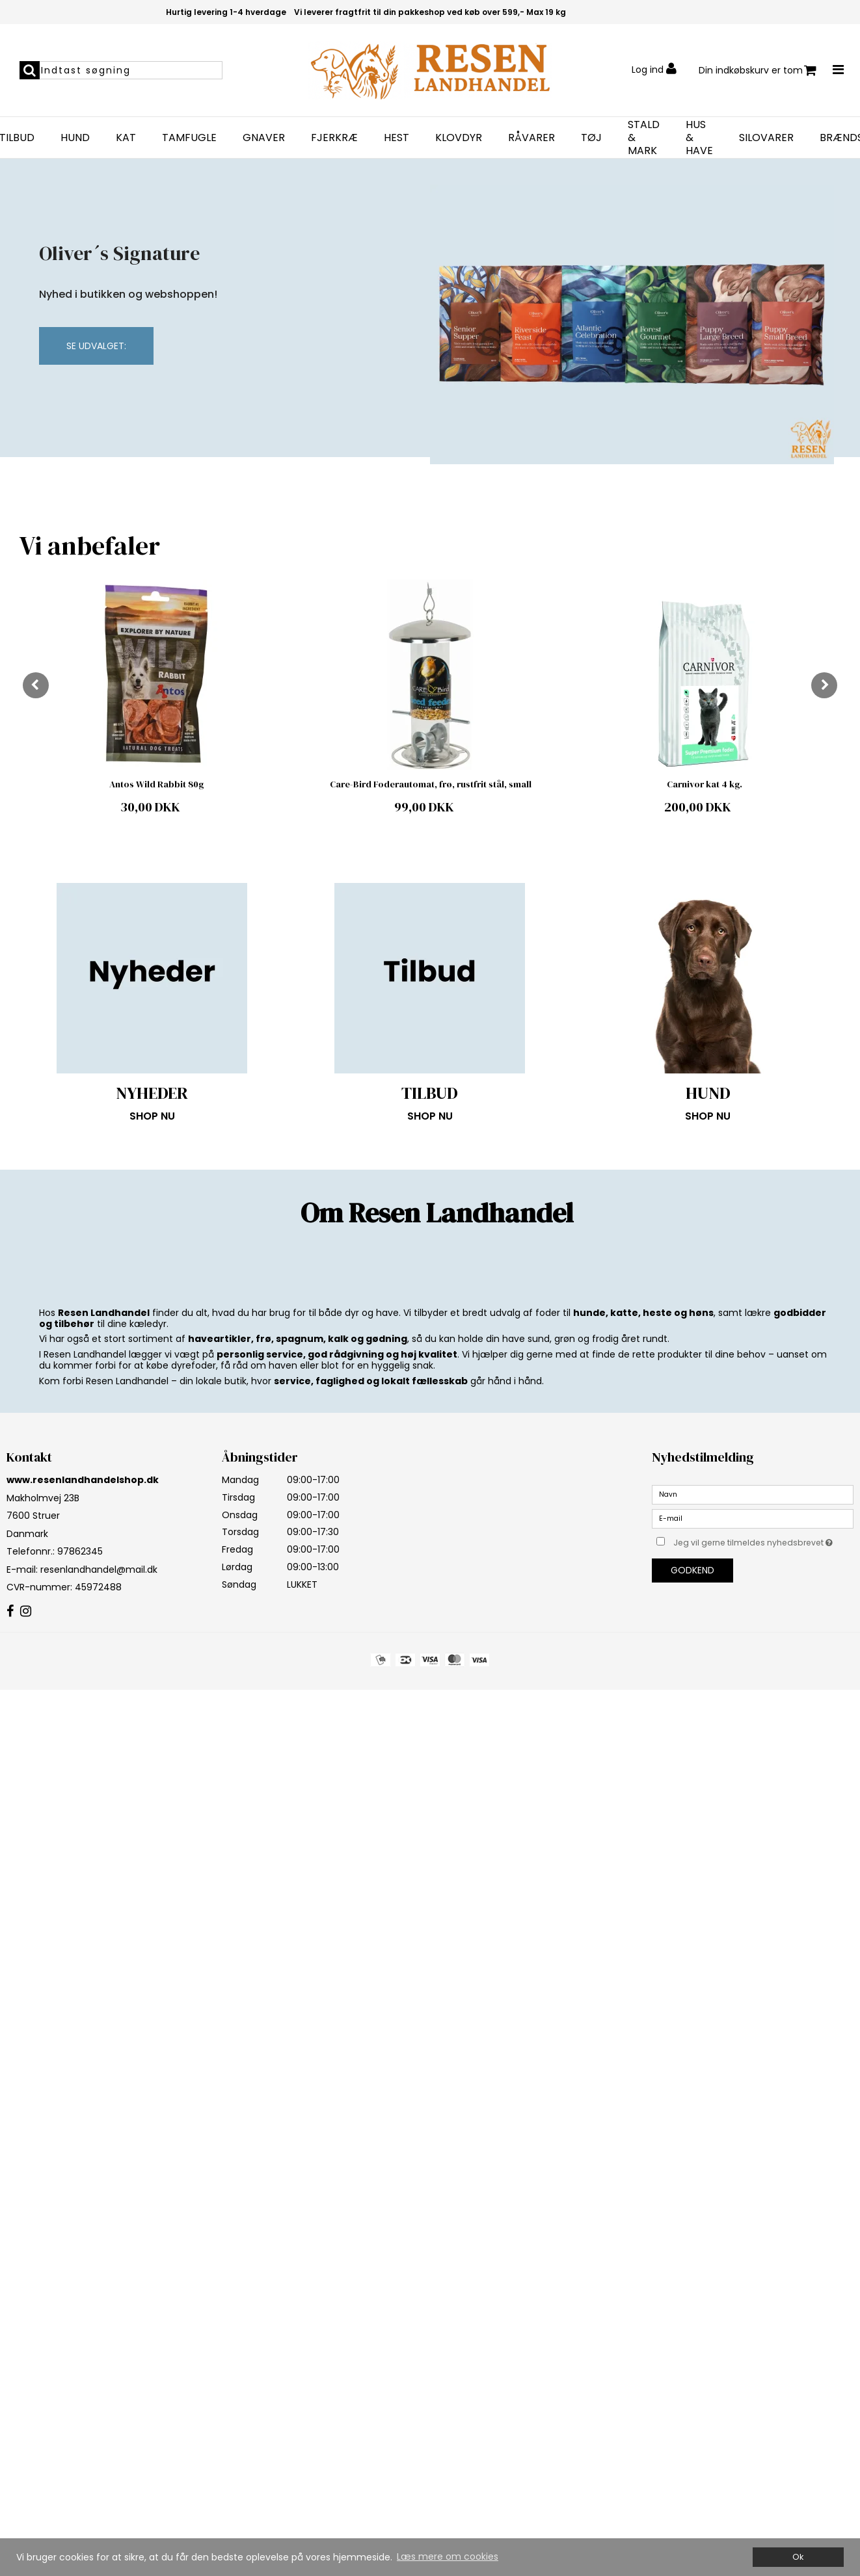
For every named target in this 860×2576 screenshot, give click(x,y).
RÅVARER (531, 137)
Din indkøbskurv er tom (757, 70)
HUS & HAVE (699, 137)
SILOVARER (766, 137)
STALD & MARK (644, 137)
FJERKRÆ (334, 137)
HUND (75, 137)
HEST (396, 137)
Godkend (692, 1570)
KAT (126, 137)
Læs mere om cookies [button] (447, 2556)
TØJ (591, 137)
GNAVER (264, 137)
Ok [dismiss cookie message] (797, 2556)
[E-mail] (753, 1517)
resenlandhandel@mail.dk (98, 1569)
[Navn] (753, 1493)
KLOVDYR (458, 137)
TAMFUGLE (189, 137)
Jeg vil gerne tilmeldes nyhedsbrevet (763, 1541)
